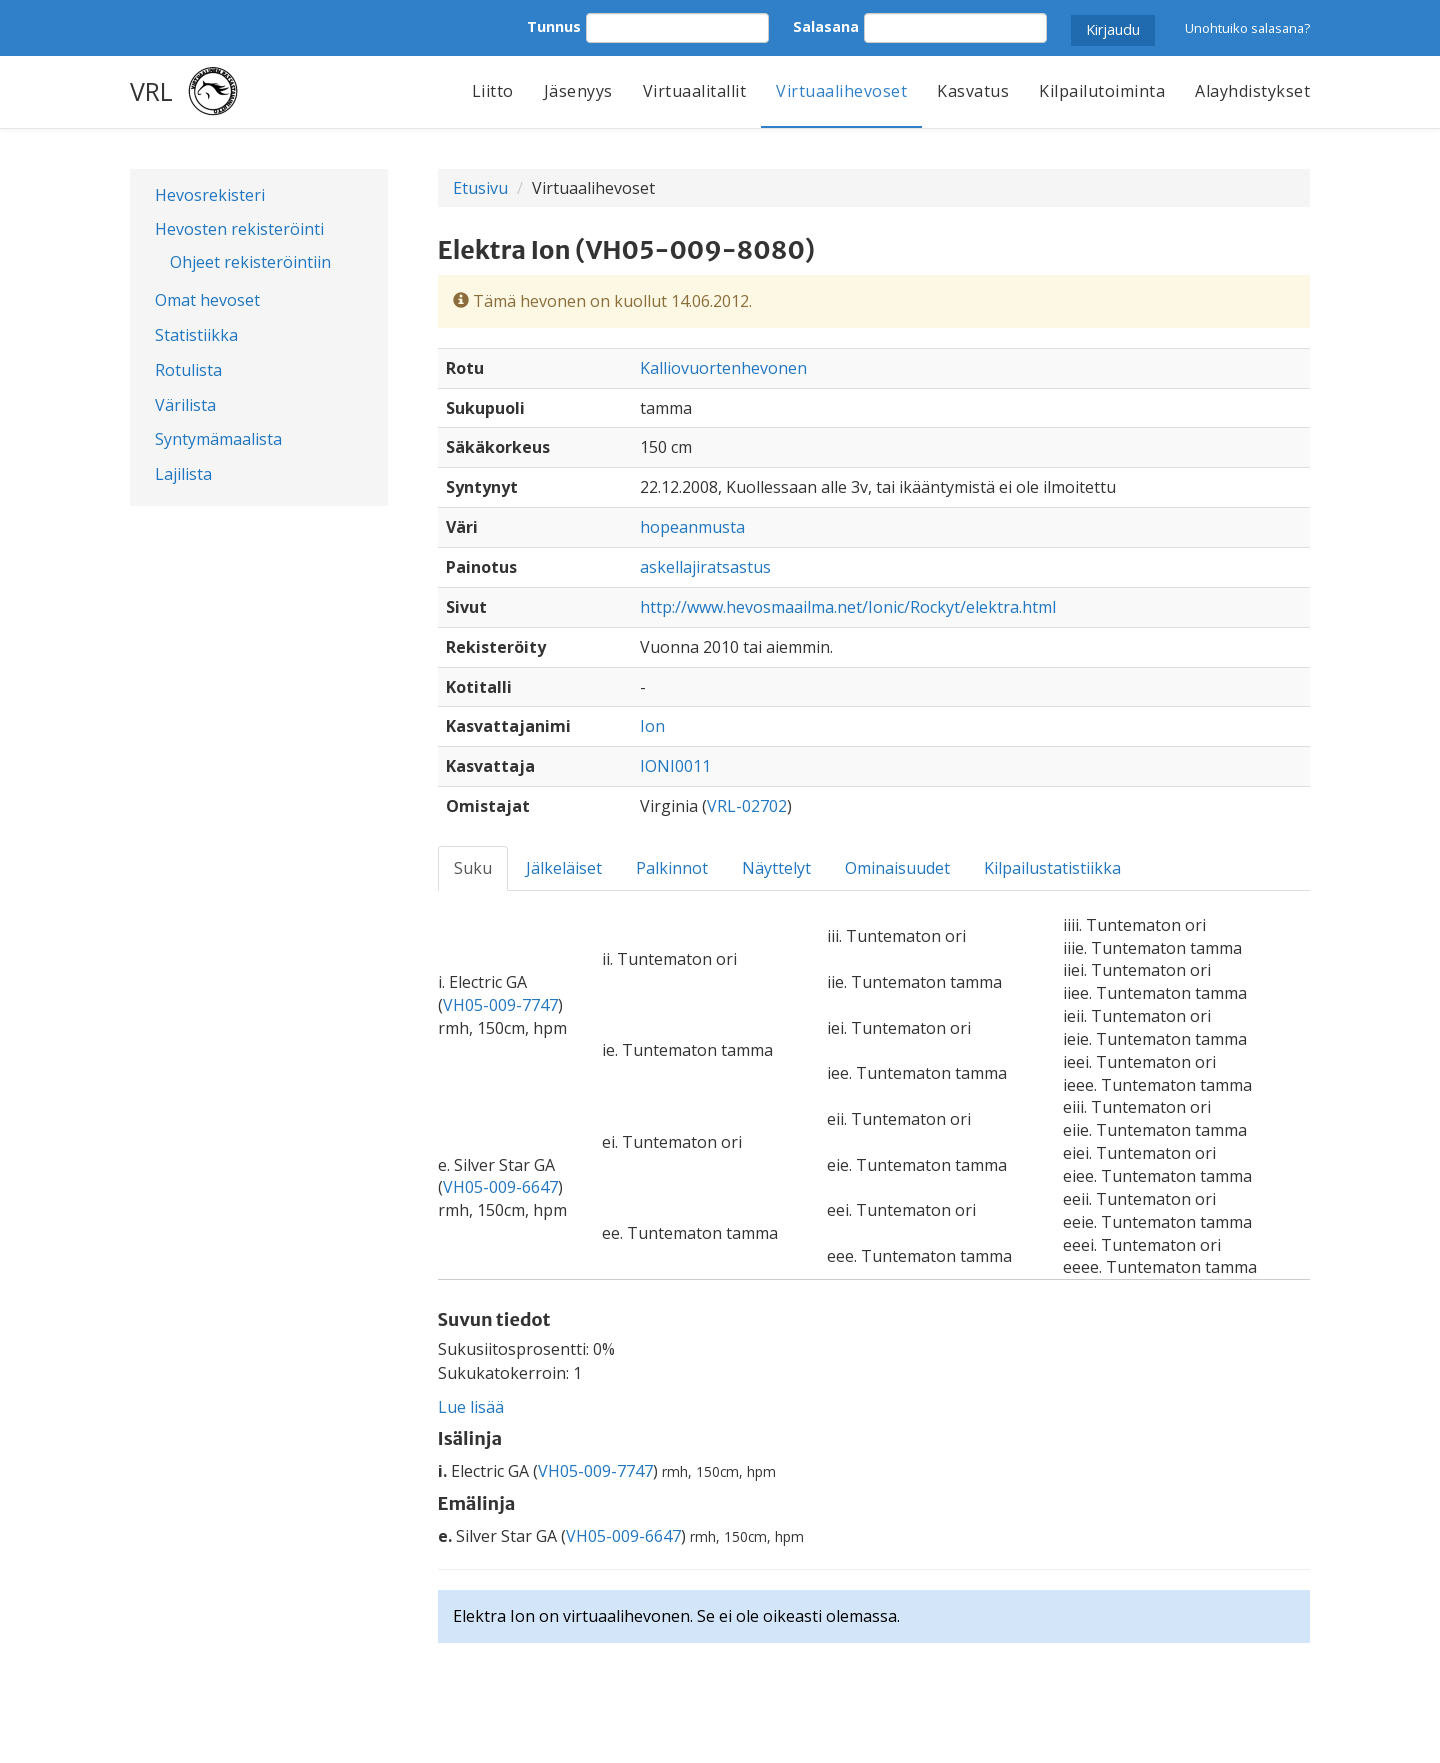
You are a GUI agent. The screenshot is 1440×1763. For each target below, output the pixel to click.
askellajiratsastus (705, 567)
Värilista (185, 405)
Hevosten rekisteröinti (239, 229)
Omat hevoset (207, 300)
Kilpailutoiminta (1102, 91)
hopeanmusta (692, 527)
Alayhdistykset (1252, 91)
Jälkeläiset (564, 868)
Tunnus (554, 26)
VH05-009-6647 (500, 1187)
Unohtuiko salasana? (1247, 28)
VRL (151, 91)
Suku (473, 868)
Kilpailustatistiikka (1052, 868)
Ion (652, 726)
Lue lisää (471, 1407)
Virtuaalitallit (695, 91)
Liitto (493, 91)
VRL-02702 (747, 806)
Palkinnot (672, 868)
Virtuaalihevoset (841, 91)
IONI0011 (675, 766)
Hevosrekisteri (210, 195)
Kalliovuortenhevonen (723, 368)
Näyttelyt (776, 868)
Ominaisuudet (897, 868)
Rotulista (188, 370)
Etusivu (480, 188)
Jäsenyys (578, 91)
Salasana (826, 26)
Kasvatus (973, 91)
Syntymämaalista (218, 439)
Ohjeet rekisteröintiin (250, 262)
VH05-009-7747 (500, 1005)
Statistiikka (196, 335)
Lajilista (183, 474)
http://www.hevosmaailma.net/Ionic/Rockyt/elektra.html (848, 607)
